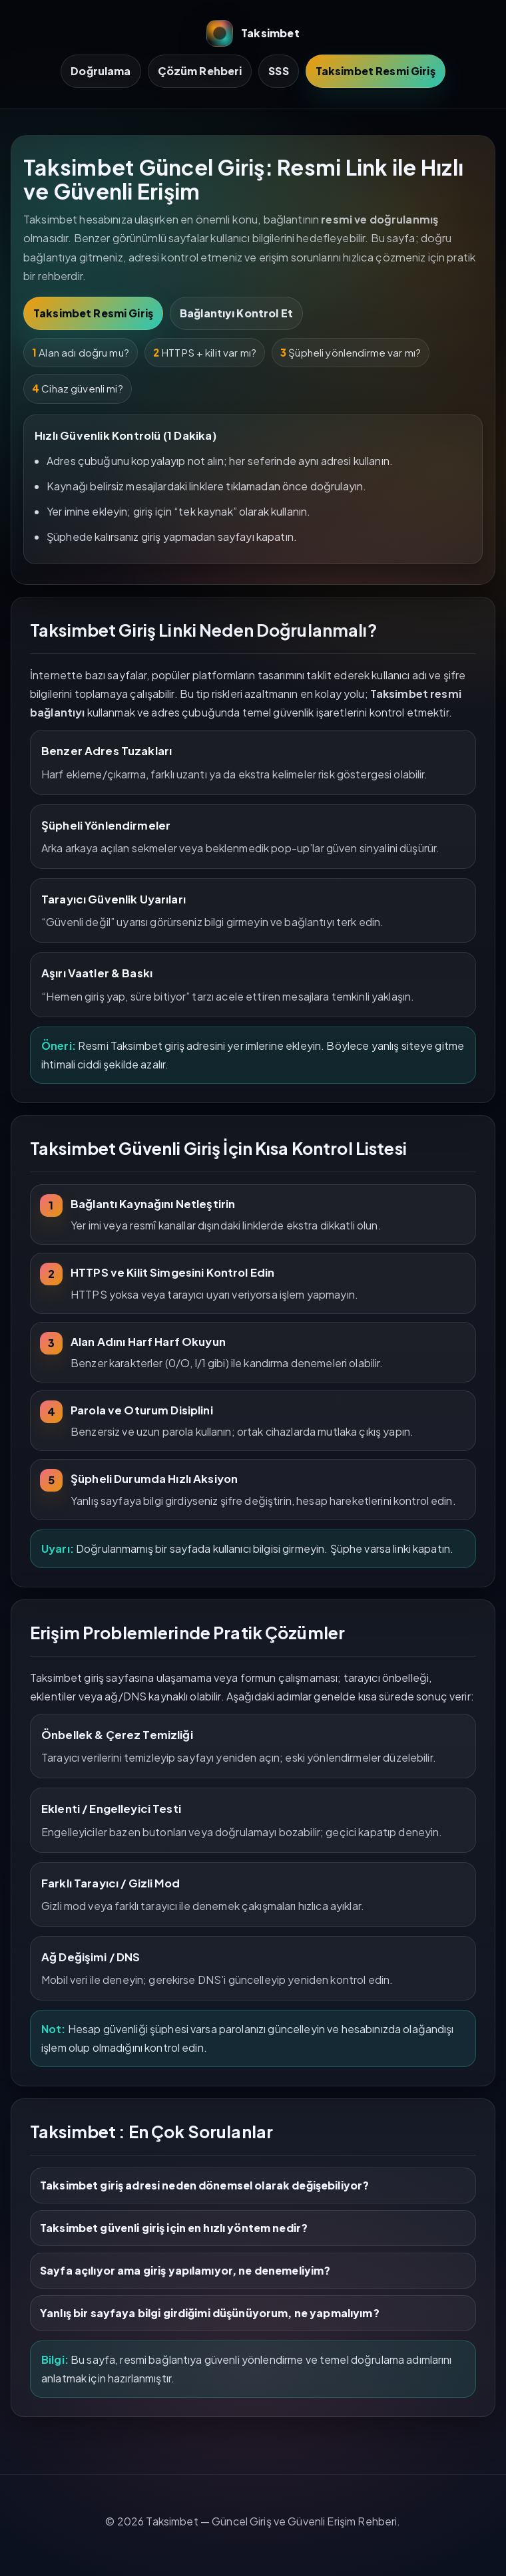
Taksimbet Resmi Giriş (375, 71)
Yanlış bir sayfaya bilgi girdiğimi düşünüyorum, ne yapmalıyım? (210, 2313)
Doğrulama (100, 71)
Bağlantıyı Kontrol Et (236, 313)
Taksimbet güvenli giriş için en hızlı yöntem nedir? (174, 2228)
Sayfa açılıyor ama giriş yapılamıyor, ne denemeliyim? (185, 2270)
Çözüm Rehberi (200, 71)
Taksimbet (253, 33)
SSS (278, 71)
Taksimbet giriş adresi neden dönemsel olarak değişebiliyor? (204, 2185)
